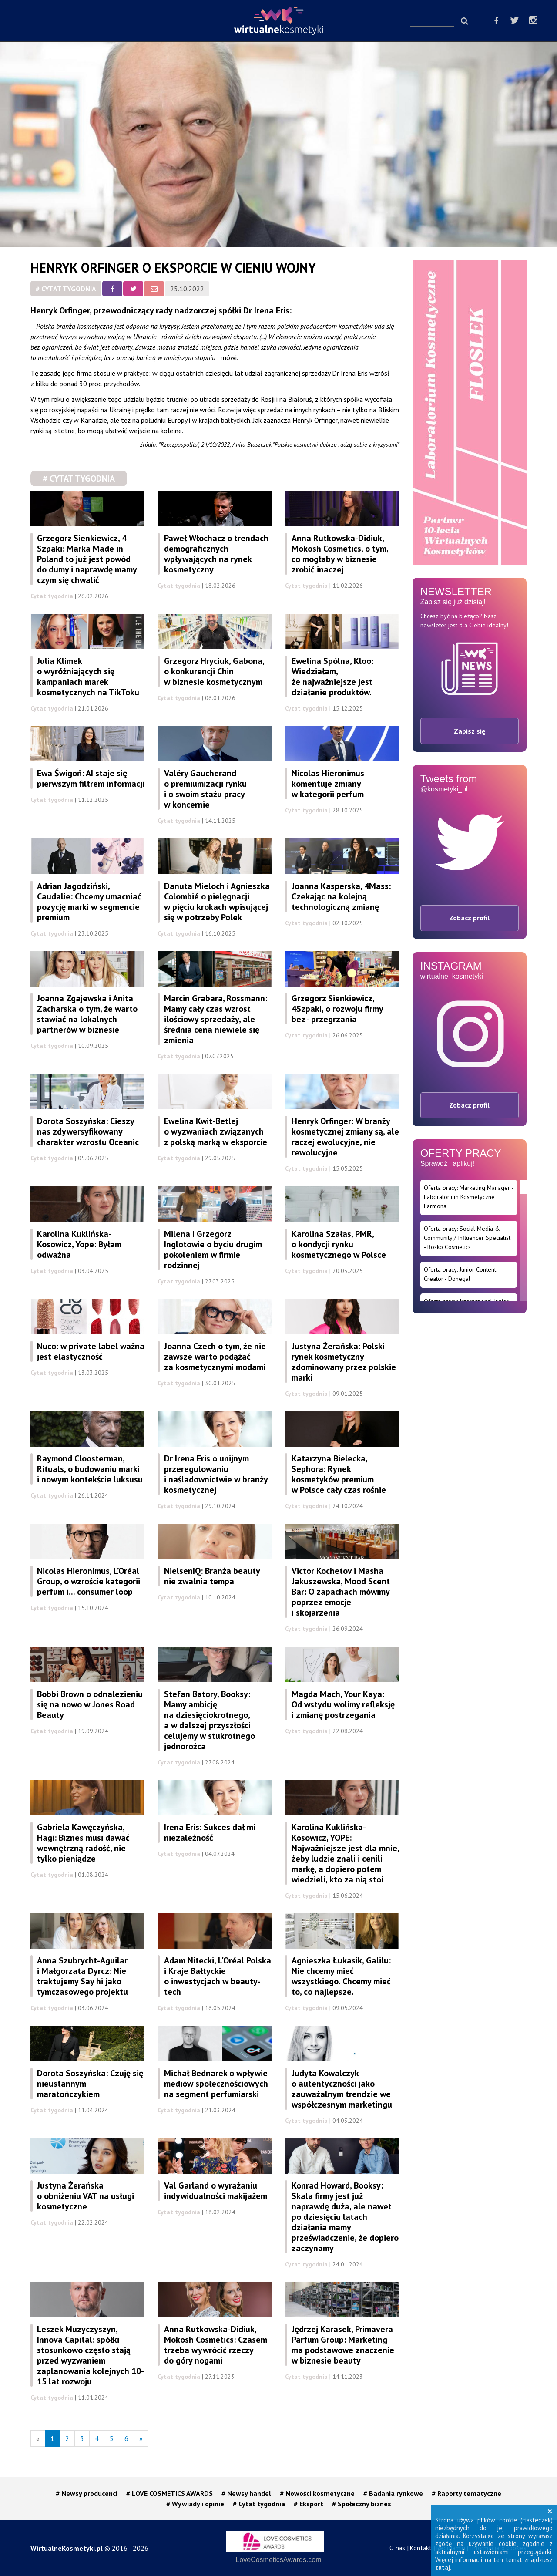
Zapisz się (469, 731)
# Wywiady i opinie (195, 2503)
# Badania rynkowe (393, 2493)
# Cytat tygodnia (66, 288)
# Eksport (308, 2503)
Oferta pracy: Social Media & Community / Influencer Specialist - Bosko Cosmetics (467, 1238)
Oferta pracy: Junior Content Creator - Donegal (460, 1274)
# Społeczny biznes (361, 2503)
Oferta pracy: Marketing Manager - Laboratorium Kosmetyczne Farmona (468, 1197)
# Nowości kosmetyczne (317, 2493)
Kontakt (421, 2548)
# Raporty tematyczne (466, 2493)
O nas (397, 2548)
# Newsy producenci (86, 2493)
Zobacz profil (469, 917)
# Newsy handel (246, 2493)
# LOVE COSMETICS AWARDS (169, 2493)
